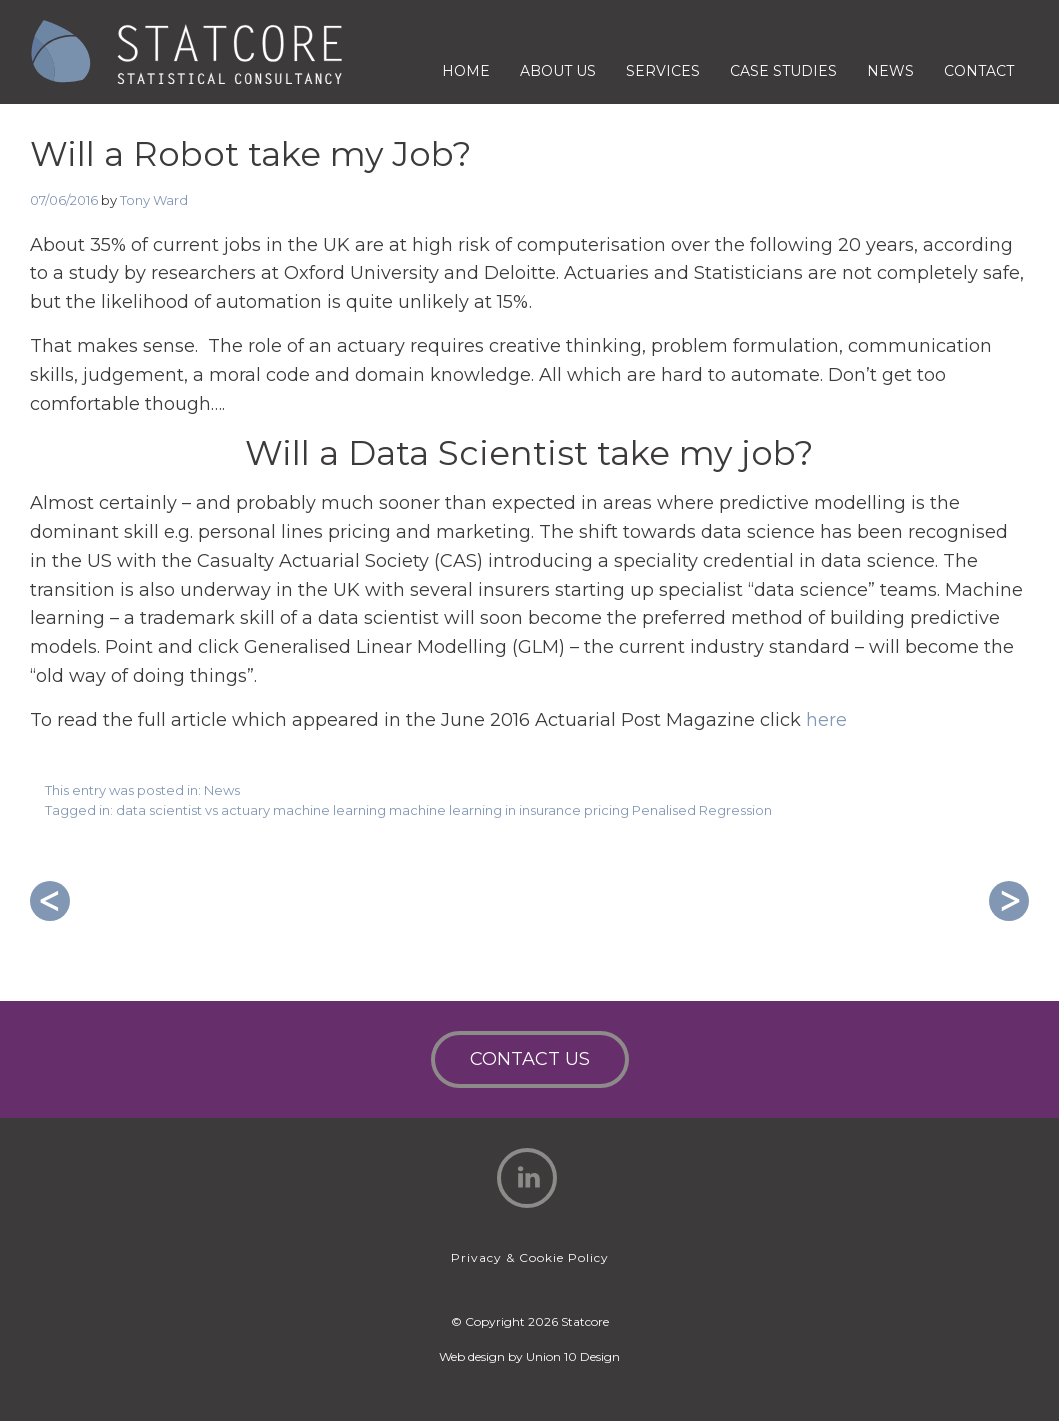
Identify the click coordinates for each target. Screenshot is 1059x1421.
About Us (558, 71)
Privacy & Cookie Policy (530, 1257)
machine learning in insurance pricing (509, 810)
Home (466, 71)
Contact (979, 71)
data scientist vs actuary (193, 810)
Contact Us (530, 1059)
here (826, 720)
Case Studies (783, 71)
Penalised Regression (702, 810)
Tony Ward (154, 200)
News (890, 71)
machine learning (329, 810)
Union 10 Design (573, 1356)
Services (663, 71)
